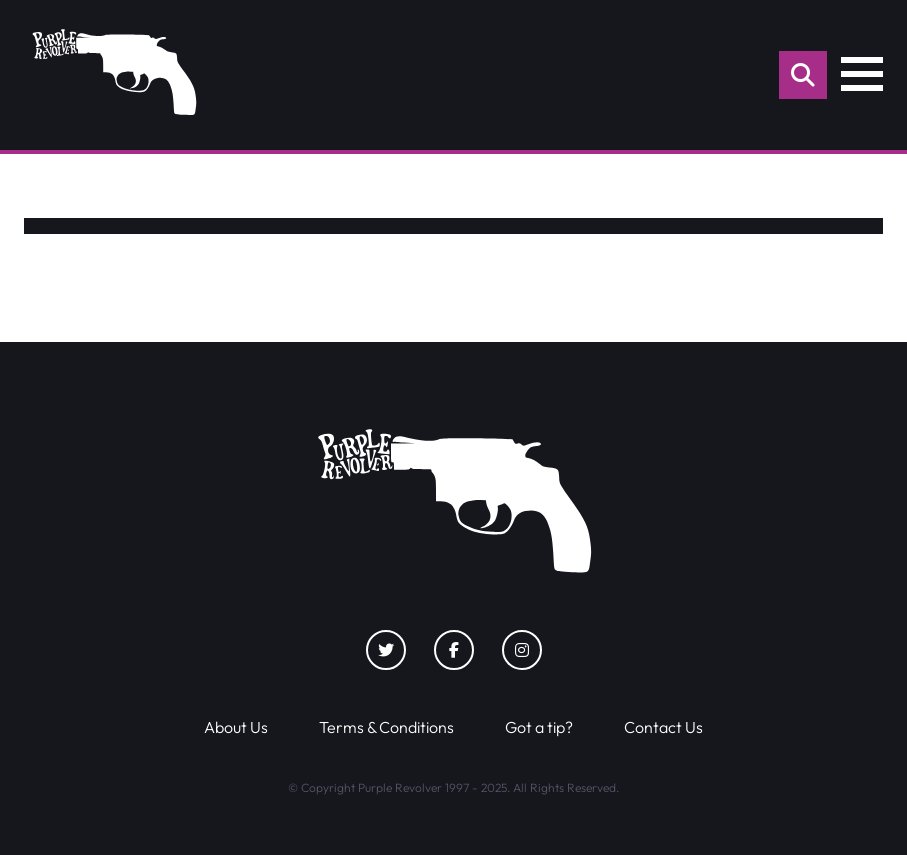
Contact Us (663, 727)
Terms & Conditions (386, 727)
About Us (236, 727)
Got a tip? (539, 727)
